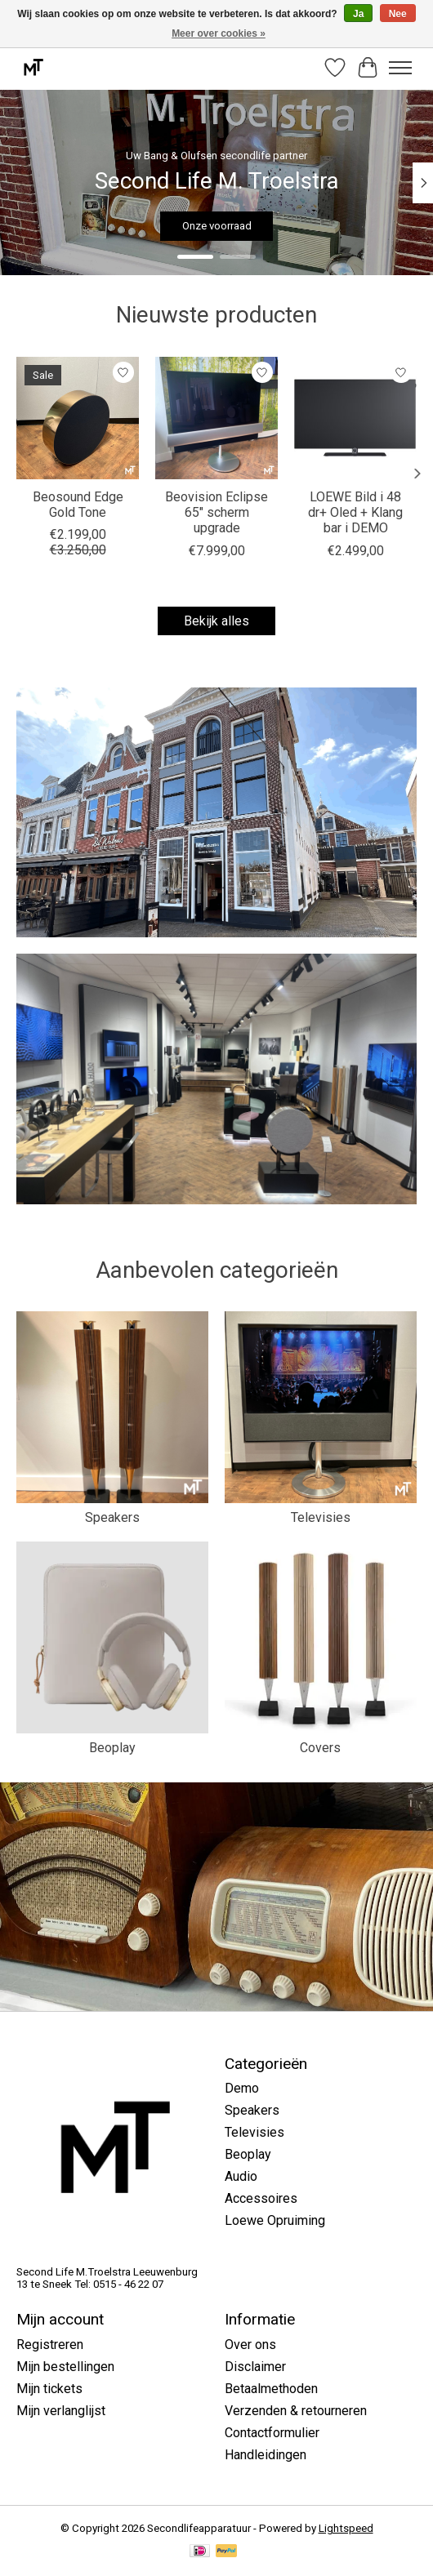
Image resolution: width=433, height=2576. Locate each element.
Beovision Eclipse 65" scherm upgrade (216, 512)
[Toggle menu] (400, 67)
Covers (320, 1747)
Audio (241, 2176)
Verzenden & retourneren (296, 2410)
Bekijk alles (216, 621)
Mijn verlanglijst (60, 2410)
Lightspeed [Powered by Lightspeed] (346, 2528)
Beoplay (112, 1747)
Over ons (250, 2344)
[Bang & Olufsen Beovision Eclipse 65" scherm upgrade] (216, 418)
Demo (242, 2088)
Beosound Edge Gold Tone (78, 504)
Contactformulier (272, 2432)
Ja (358, 14)
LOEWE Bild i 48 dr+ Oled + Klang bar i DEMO (355, 512)
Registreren (49, 2344)
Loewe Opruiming (275, 2220)
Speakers (112, 1517)
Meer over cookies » (219, 33)
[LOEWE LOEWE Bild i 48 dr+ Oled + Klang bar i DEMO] (355, 418)
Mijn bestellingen (65, 2366)
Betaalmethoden (271, 2388)
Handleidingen (265, 2455)
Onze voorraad (217, 225)
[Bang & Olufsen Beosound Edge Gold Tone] (77, 418)
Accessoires (261, 2198)
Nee (398, 14)
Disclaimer (255, 2366)
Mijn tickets (49, 2388)
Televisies (320, 1517)
